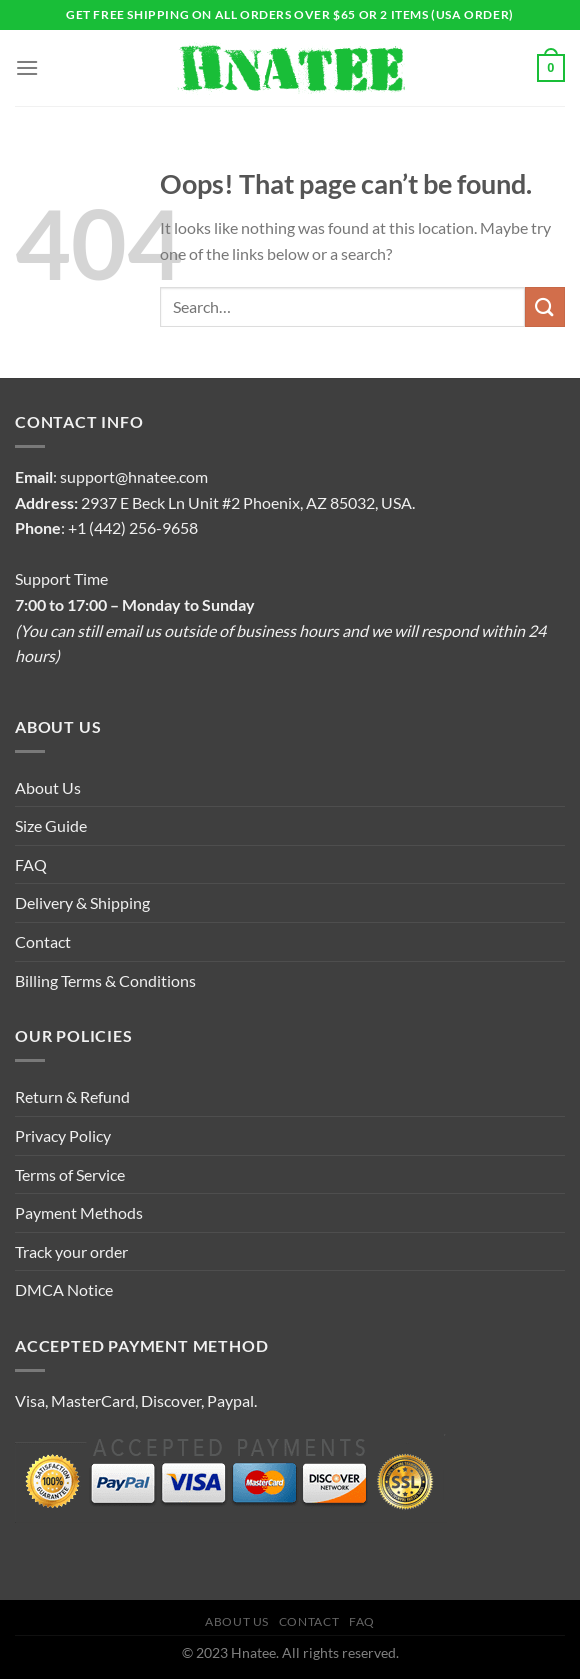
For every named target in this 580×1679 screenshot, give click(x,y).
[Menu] (27, 67)
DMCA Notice (64, 1289)
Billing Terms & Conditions (105, 980)
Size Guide (51, 825)
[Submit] (545, 306)
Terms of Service (70, 1174)
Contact (43, 941)
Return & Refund (72, 1096)
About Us (48, 787)
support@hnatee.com (134, 476)
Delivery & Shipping (82, 902)
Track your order (71, 1251)
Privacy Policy (63, 1135)
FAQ (31, 864)
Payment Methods (79, 1212)
